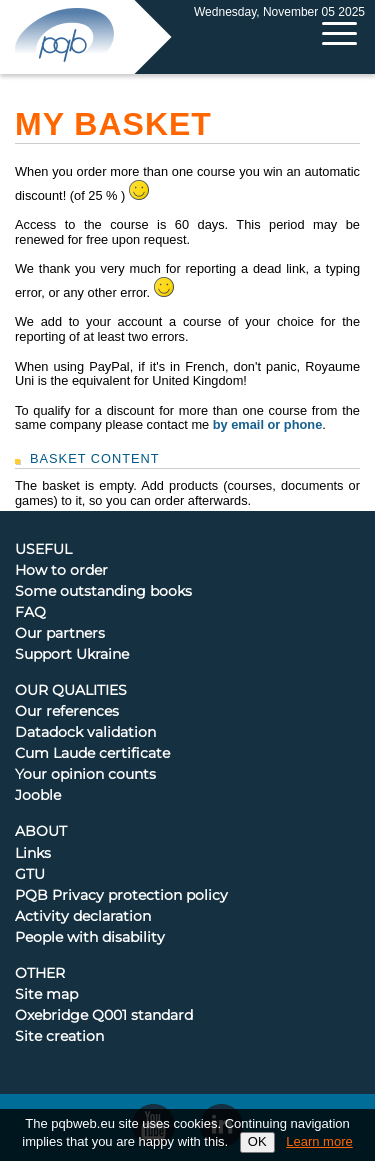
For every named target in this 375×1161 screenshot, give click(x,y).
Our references (67, 712)
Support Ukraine (72, 655)
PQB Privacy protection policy (121, 896)
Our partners (60, 634)
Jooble (38, 796)
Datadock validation (85, 733)
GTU (30, 875)
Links (33, 854)
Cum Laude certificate (92, 754)
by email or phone (268, 424)
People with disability (90, 938)
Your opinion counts (85, 775)
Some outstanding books (103, 592)
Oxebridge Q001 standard (104, 1016)
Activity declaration (83, 917)
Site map (46, 995)
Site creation (59, 1037)
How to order (61, 571)
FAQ (30, 613)
